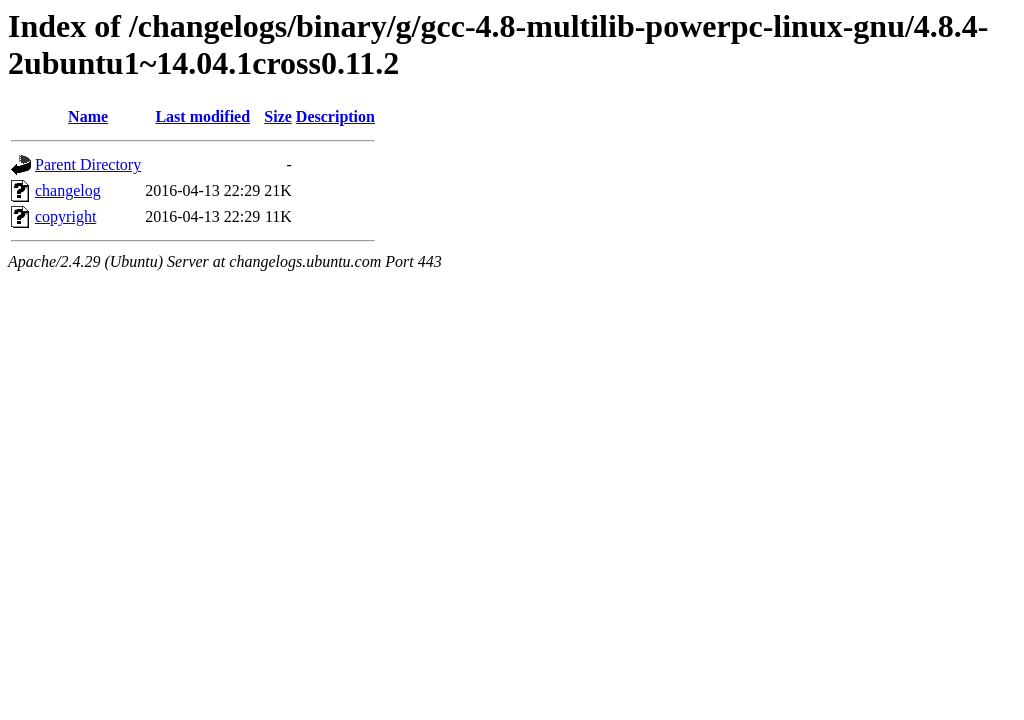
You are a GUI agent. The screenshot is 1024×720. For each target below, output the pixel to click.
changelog (68, 190)
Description (335, 116)
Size (278, 116)
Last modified (202, 116)
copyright (65, 216)
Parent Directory (88, 164)
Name (88, 116)
